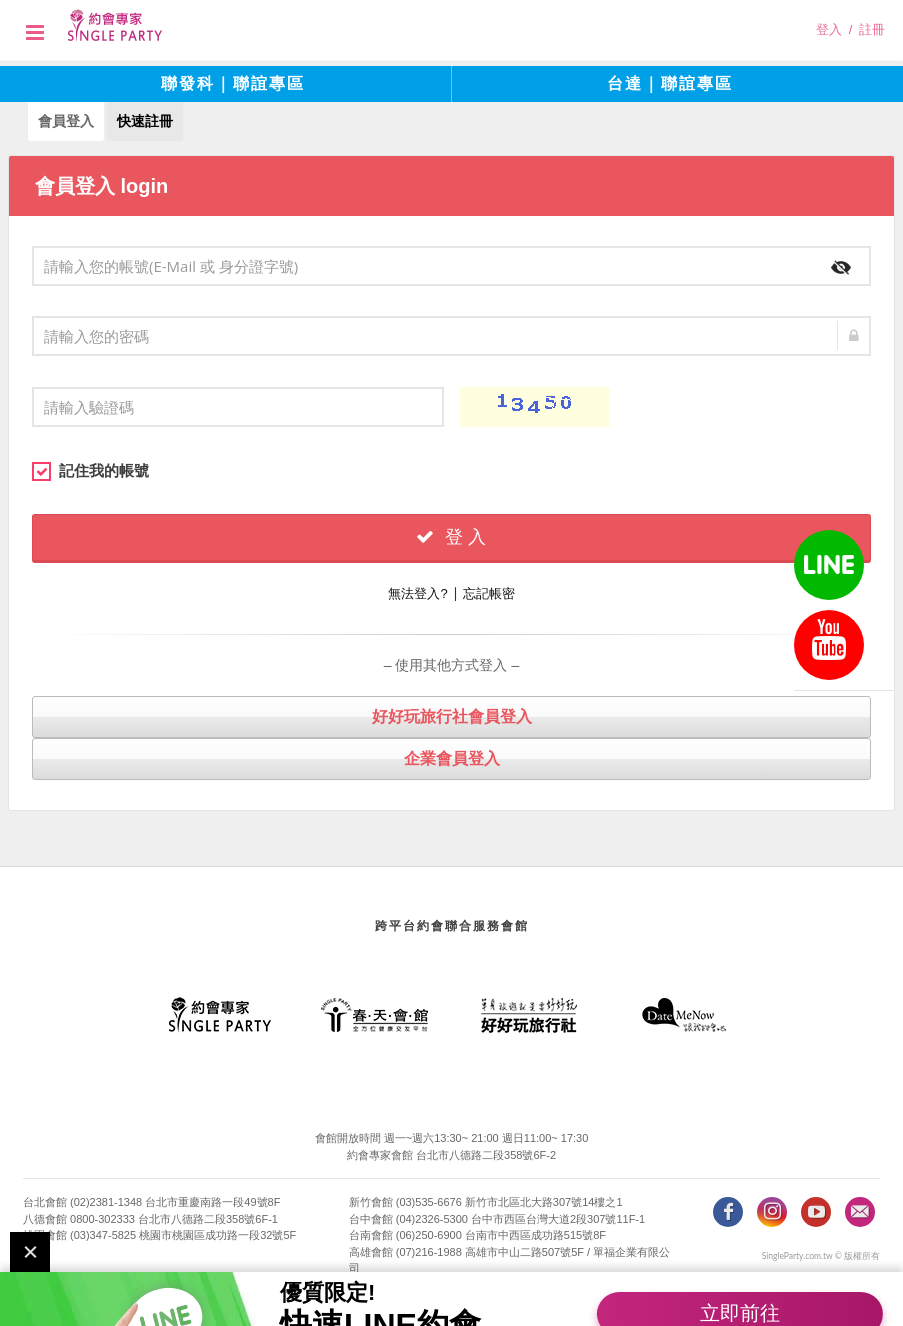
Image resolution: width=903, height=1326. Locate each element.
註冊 (872, 29)
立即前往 (740, 1279)
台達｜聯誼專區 (670, 83)
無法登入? (417, 592)
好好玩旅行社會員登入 (452, 715)
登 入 (451, 536)
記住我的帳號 (90, 470)
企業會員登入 (452, 757)
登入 (829, 29)
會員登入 (66, 120)
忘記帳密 (489, 592)
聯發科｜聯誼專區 (233, 83)
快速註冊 (145, 120)
